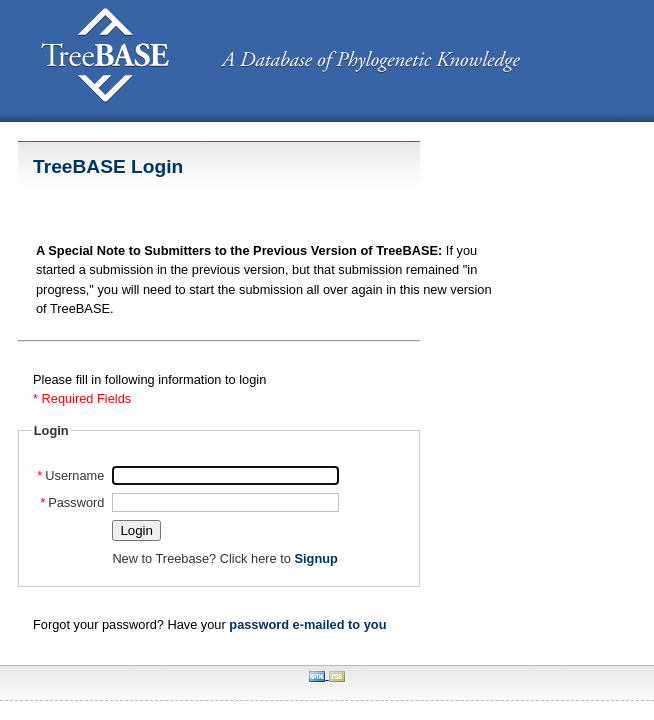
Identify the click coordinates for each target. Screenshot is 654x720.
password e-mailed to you (307, 624)
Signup (315, 558)
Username (71, 475)
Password (72, 502)
